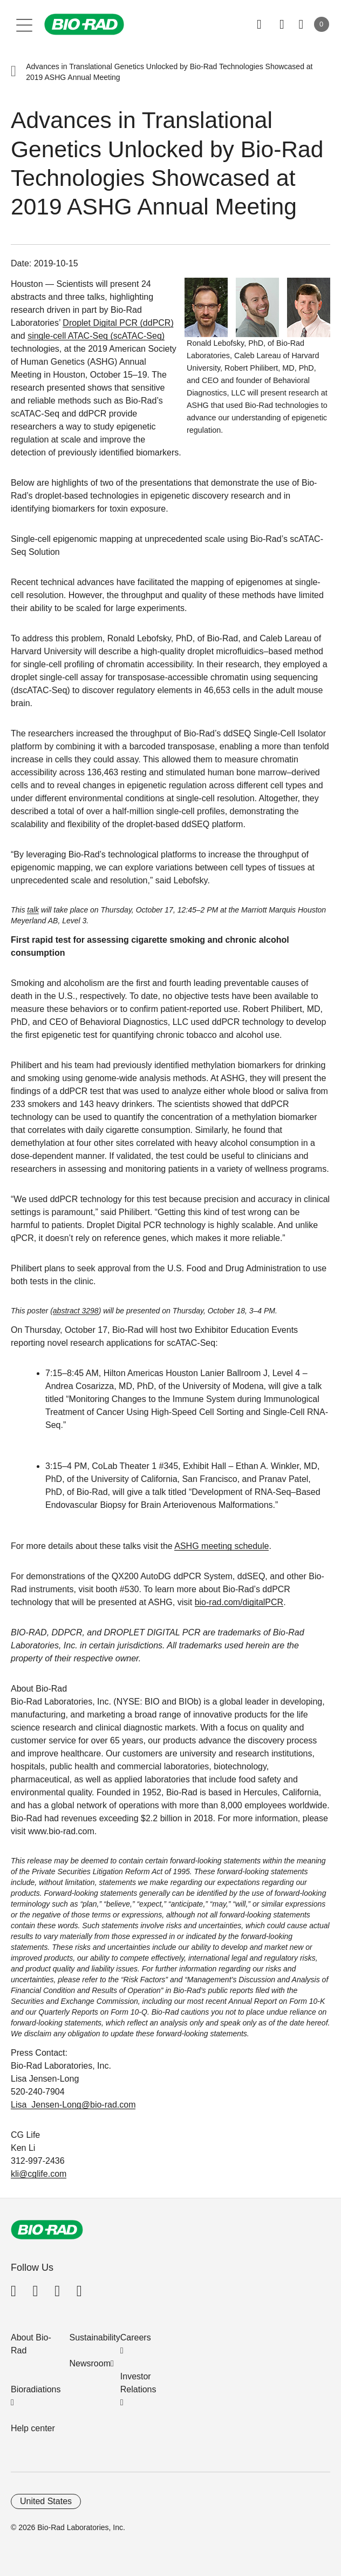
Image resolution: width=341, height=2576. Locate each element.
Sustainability (95, 2337)
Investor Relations (138, 2383)
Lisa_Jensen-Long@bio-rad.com (73, 2104)
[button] (13, 71)
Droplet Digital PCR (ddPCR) (118, 322)
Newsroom (90, 2363)
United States (46, 2501)
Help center (33, 2428)
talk (33, 909)
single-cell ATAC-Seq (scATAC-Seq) (96, 335)
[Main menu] (24, 24)
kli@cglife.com (38, 2173)
